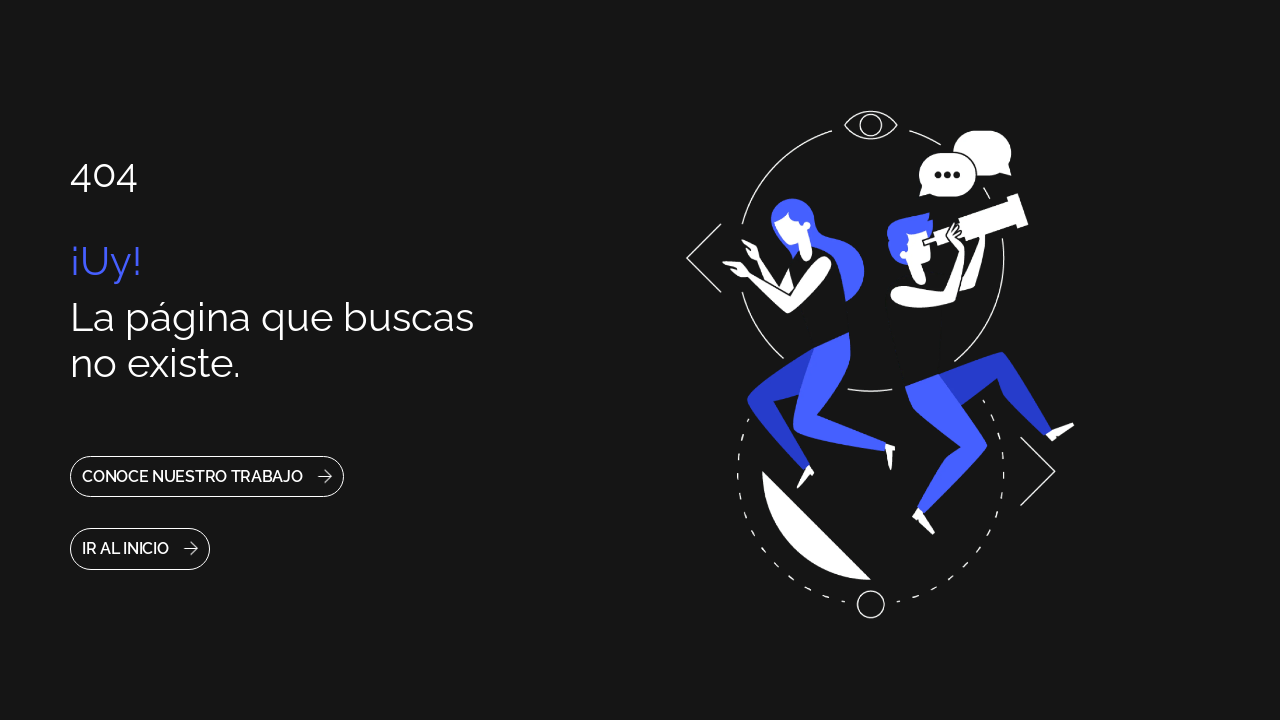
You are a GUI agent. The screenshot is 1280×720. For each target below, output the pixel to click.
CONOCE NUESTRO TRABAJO (192, 476)
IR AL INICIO (125, 548)
